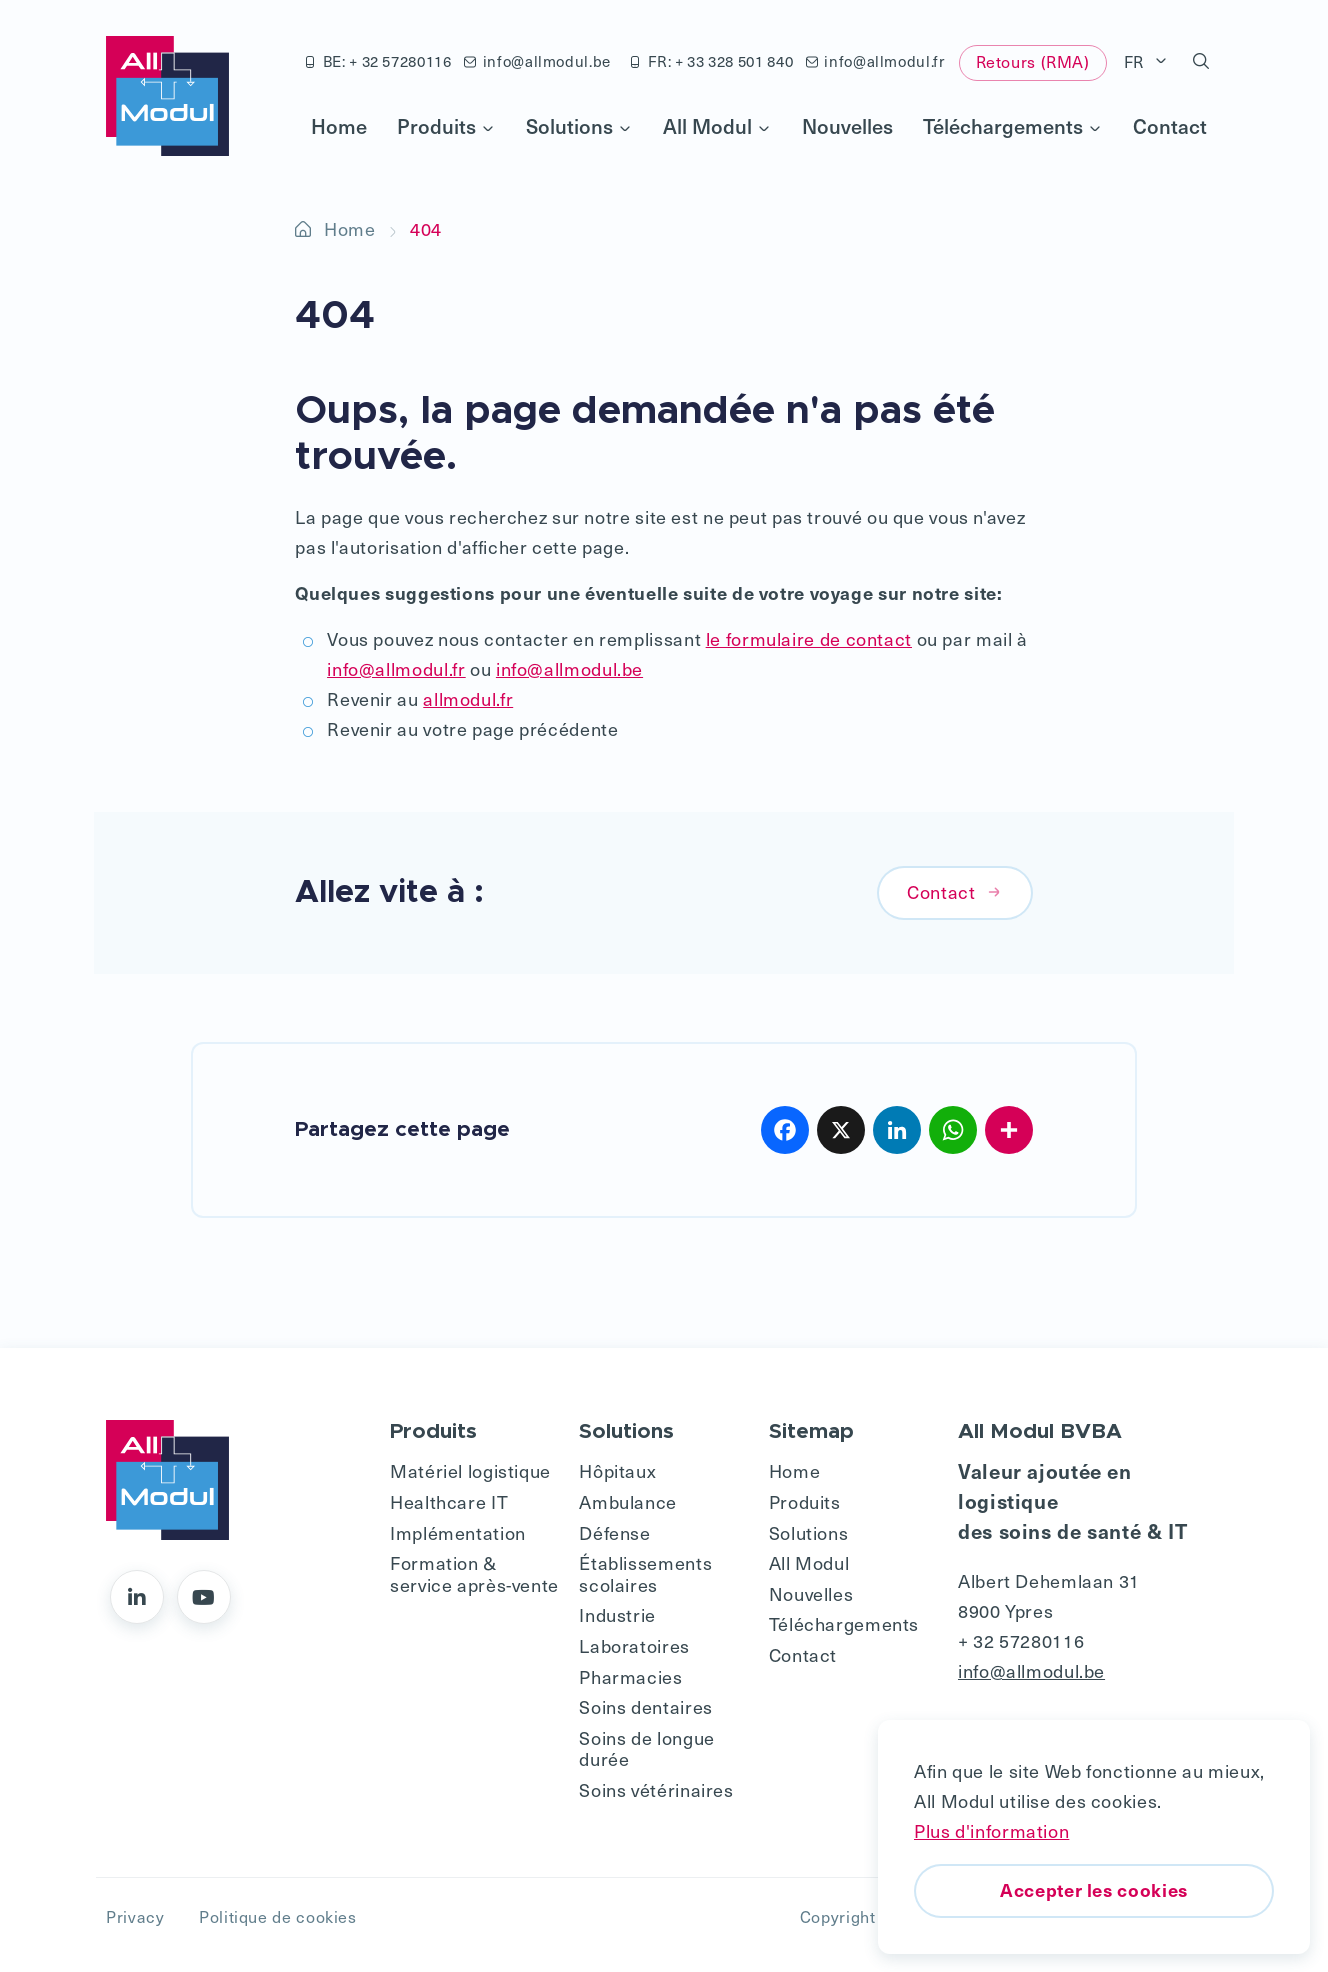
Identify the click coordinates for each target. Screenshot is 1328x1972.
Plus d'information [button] (991, 1830)
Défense (614, 1532)
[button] (1201, 62)
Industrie (617, 1614)
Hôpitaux (617, 1470)
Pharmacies (630, 1676)
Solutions (579, 126)
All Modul (717, 126)
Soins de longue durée (646, 1748)
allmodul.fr (468, 698)
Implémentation (458, 1532)
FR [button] (1136, 61)
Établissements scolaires (645, 1573)
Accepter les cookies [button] (1094, 1889)
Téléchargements (1013, 126)
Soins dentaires (645, 1706)
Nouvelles (847, 126)
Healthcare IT (449, 1501)
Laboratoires (634, 1645)
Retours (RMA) (1033, 61)
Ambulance (628, 1501)
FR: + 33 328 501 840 (711, 61)
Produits (446, 126)
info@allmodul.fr (875, 61)
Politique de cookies (278, 1916)
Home (339, 126)
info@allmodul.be (537, 61)
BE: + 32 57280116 (377, 61)
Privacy (135, 1916)
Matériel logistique (470, 1470)
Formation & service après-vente (474, 1573)
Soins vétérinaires (656, 1789)
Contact (1170, 126)
